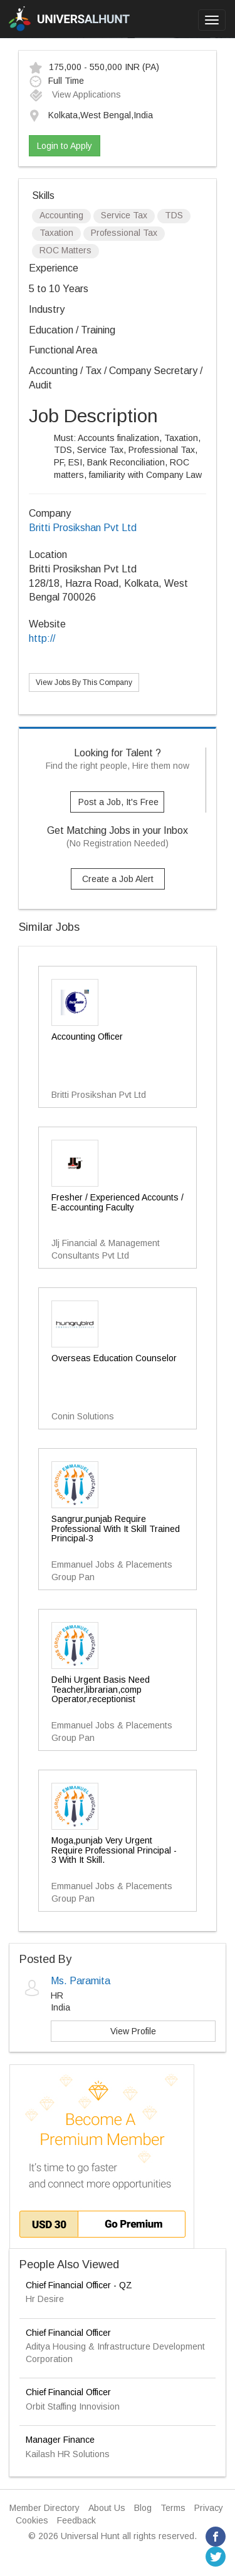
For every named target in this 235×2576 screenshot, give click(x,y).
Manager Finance (60, 2440)
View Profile (133, 2031)
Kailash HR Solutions (68, 2454)
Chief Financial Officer (68, 2333)
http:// (42, 638)
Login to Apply (64, 146)
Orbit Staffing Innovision (73, 2406)
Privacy (208, 2508)
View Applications (75, 94)
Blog (143, 2508)
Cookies (32, 2520)
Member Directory (44, 2508)
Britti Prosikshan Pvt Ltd (83, 527)
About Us (106, 2508)
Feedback (76, 2520)
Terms (172, 2508)
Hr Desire (45, 2299)
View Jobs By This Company (84, 682)
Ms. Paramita (80, 1980)
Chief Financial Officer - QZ (79, 2285)
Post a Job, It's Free (118, 802)
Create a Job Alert (118, 879)
